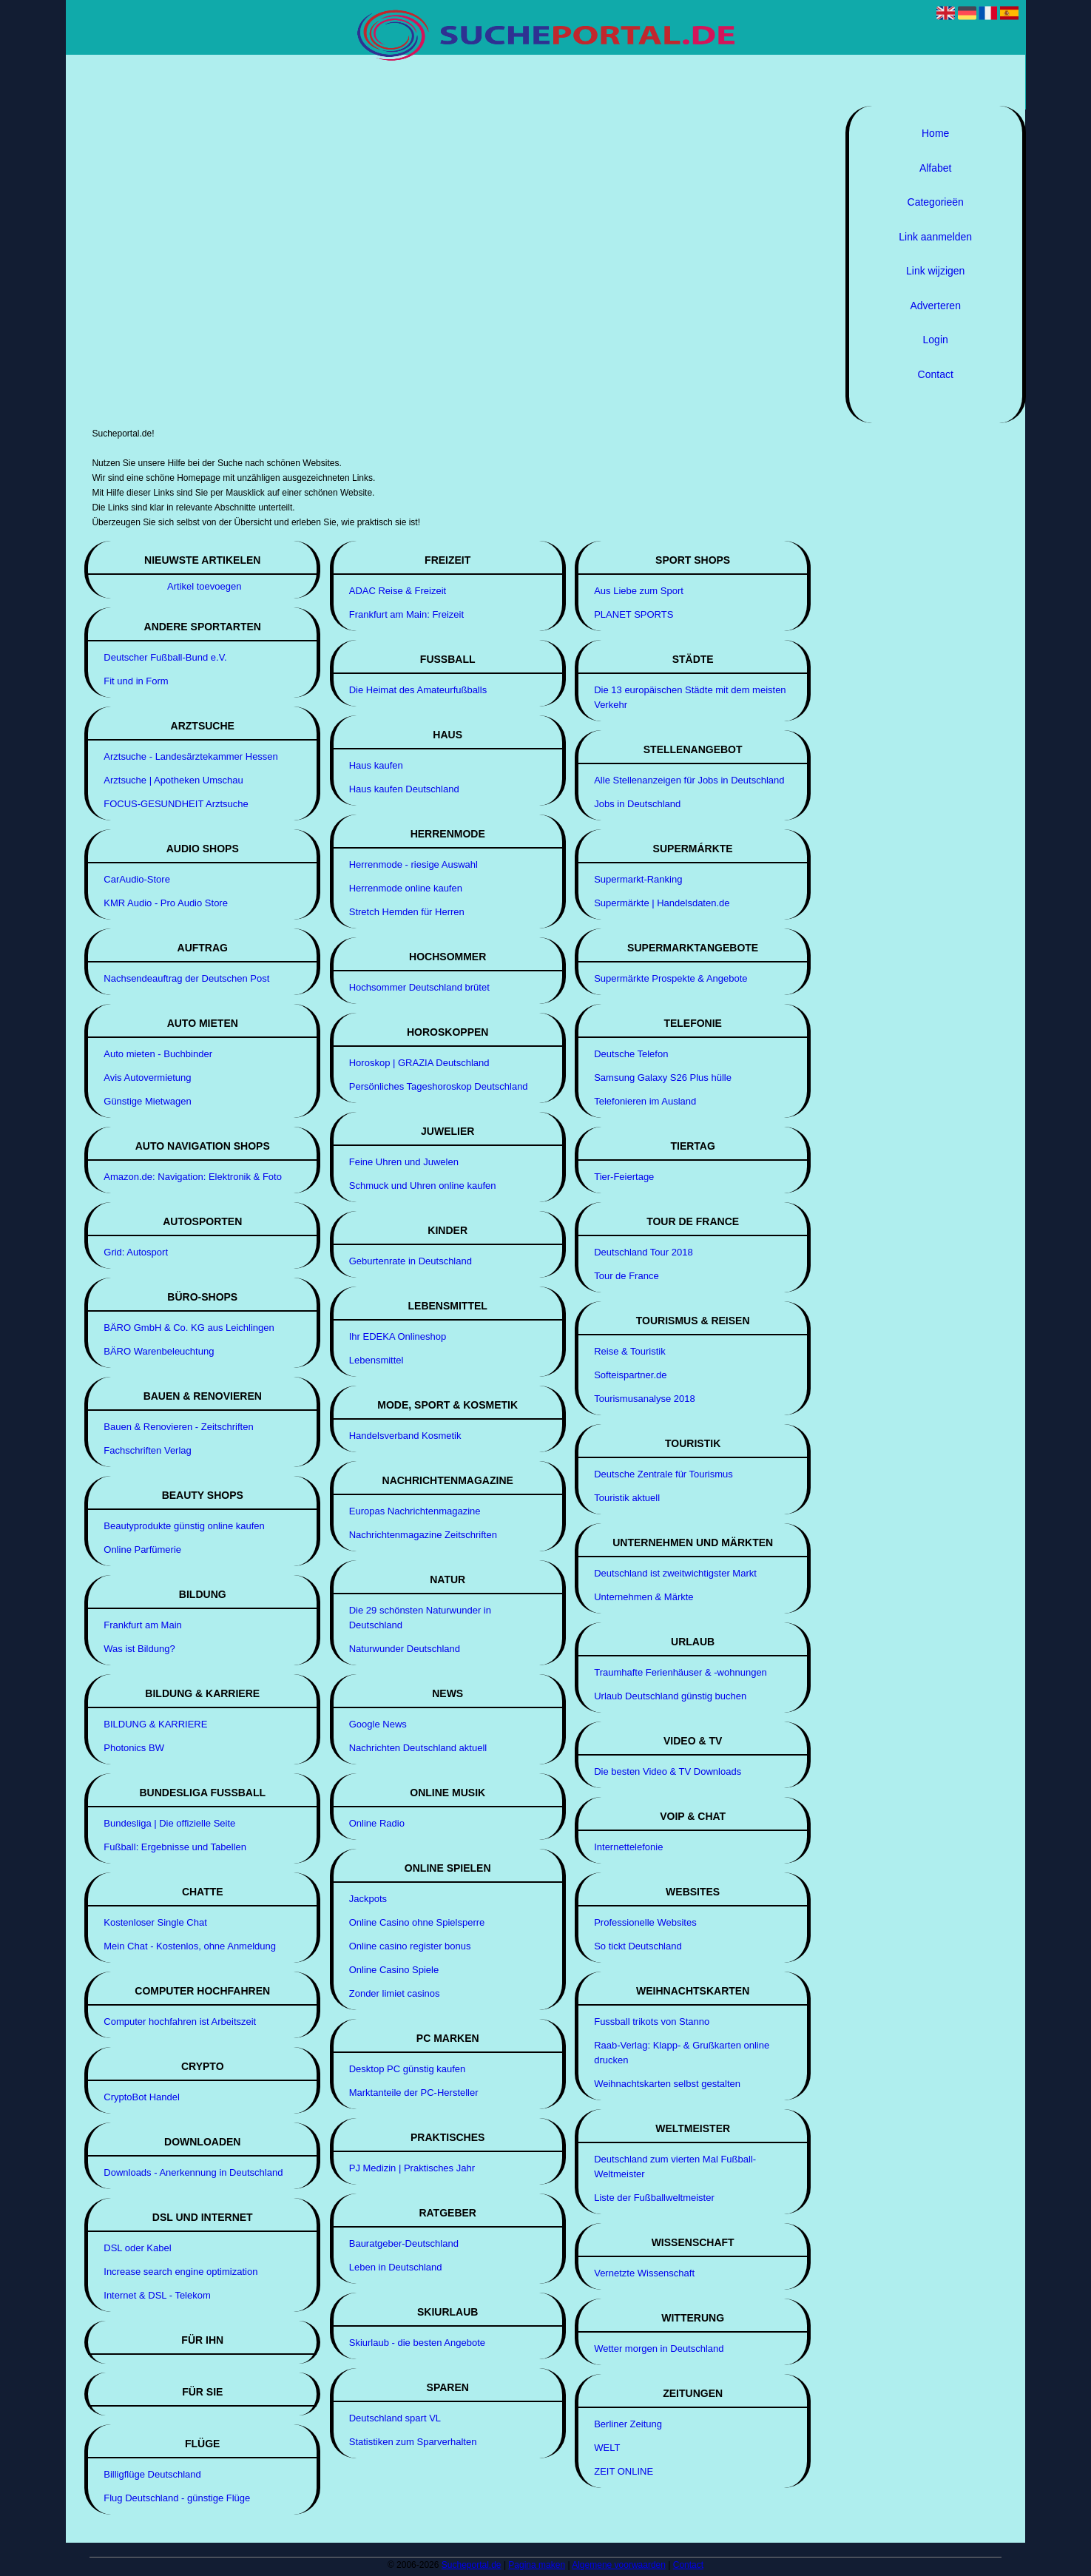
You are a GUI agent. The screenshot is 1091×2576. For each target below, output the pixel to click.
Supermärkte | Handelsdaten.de (661, 902)
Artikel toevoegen (204, 586)
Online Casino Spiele (394, 1969)
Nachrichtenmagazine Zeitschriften (423, 1534)
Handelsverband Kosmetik (405, 1435)
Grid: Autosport (136, 1252)
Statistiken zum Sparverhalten (413, 2441)
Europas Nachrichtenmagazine (415, 1511)
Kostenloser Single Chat (155, 1922)
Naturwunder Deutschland (404, 1648)
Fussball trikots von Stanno (651, 2021)
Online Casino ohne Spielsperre (417, 1922)
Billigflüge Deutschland (152, 2474)
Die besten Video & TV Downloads (667, 1771)
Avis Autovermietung (147, 1077)
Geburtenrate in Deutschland (410, 1261)
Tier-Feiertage (624, 1176)
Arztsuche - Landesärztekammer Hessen (191, 756)
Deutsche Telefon (631, 1053)
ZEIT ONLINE (623, 2471)
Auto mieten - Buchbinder (158, 1053)
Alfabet (935, 168)
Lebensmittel (376, 1360)
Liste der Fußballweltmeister (654, 2197)
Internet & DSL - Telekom (157, 2295)
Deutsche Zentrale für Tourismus (663, 1474)
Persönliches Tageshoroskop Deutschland (438, 1086)
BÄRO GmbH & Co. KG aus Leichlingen (189, 1327)
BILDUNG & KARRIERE (155, 1724)
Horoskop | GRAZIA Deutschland (419, 1062)
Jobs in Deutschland (637, 803)
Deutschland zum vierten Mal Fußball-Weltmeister (675, 2166)
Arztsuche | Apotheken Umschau (173, 780)
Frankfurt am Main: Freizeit (406, 614)
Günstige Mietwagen (148, 1101)
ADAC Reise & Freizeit (397, 590)
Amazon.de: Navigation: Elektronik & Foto (193, 1176)
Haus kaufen (376, 765)
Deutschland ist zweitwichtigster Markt (675, 1573)
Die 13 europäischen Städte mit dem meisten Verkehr (690, 697)
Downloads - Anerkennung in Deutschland (193, 2172)
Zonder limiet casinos (394, 1993)
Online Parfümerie (142, 1549)
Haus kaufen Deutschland (404, 789)
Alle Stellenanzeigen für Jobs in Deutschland (689, 780)
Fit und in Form (136, 681)
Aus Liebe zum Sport (638, 590)
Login (935, 339)
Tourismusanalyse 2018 (644, 1398)
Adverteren (935, 305)
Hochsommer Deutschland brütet (419, 987)
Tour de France (626, 1275)
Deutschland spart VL (395, 2418)
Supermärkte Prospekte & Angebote (670, 978)
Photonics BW (134, 1747)
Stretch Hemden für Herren (407, 911)
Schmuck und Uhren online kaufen (422, 1185)
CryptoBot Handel (142, 2097)
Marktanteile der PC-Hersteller (414, 2092)
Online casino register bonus (410, 1946)
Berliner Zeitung (628, 2424)
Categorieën (936, 202)
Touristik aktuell (627, 1497)
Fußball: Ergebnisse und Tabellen (175, 1846)
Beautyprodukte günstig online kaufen (184, 1525)
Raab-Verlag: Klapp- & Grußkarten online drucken (681, 2053)
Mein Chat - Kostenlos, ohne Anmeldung (190, 1946)
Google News (378, 1724)
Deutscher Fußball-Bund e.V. (165, 657)
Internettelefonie (628, 1846)
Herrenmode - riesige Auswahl (413, 864)
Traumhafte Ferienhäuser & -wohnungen (680, 1672)
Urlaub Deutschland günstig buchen (670, 1696)
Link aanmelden (935, 237)
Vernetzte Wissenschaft (644, 2273)
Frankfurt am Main (142, 1625)
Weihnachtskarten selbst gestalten (667, 2083)
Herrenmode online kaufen (405, 888)
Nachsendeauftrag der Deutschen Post (186, 978)
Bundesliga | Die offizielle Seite (169, 1823)
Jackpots (368, 1898)
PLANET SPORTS (633, 614)
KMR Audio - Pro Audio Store (166, 902)
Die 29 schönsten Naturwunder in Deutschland (420, 1618)
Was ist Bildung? (139, 1648)
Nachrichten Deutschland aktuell (418, 1747)
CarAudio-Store (137, 879)
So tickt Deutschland (638, 1946)
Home (935, 133)
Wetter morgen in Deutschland (658, 2348)
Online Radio (377, 1823)
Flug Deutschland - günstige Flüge (177, 2497)
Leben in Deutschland (395, 2267)
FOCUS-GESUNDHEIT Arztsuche (176, 803)
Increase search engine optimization (180, 2271)
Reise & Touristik (630, 1351)
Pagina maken (536, 2565)
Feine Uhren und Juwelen (404, 1161)
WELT (607, 2447)
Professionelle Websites (645, 1922)
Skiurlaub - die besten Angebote (417, 2342)
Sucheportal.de (471, 2565)
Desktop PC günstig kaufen (407, 2068)
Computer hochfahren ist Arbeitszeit (180, 2021)
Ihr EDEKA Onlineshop (398, 1336)
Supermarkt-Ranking (638, 879)
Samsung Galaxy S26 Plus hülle (663, 1077)
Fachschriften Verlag (148, 1450)
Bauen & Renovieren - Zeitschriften (178, 1426)
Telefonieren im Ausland (645, 1101)
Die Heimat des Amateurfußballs (418, 689)
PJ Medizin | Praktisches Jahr (412, 2168)
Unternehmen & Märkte (643, 1596)
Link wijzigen (935, 271)
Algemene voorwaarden (619, 2565)
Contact (935, 374)
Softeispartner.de (630, 1374)
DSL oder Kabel (137, 2247)
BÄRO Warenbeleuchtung (159, 1351)
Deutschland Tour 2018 (643, 1252)
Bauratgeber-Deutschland (404, 2243)
